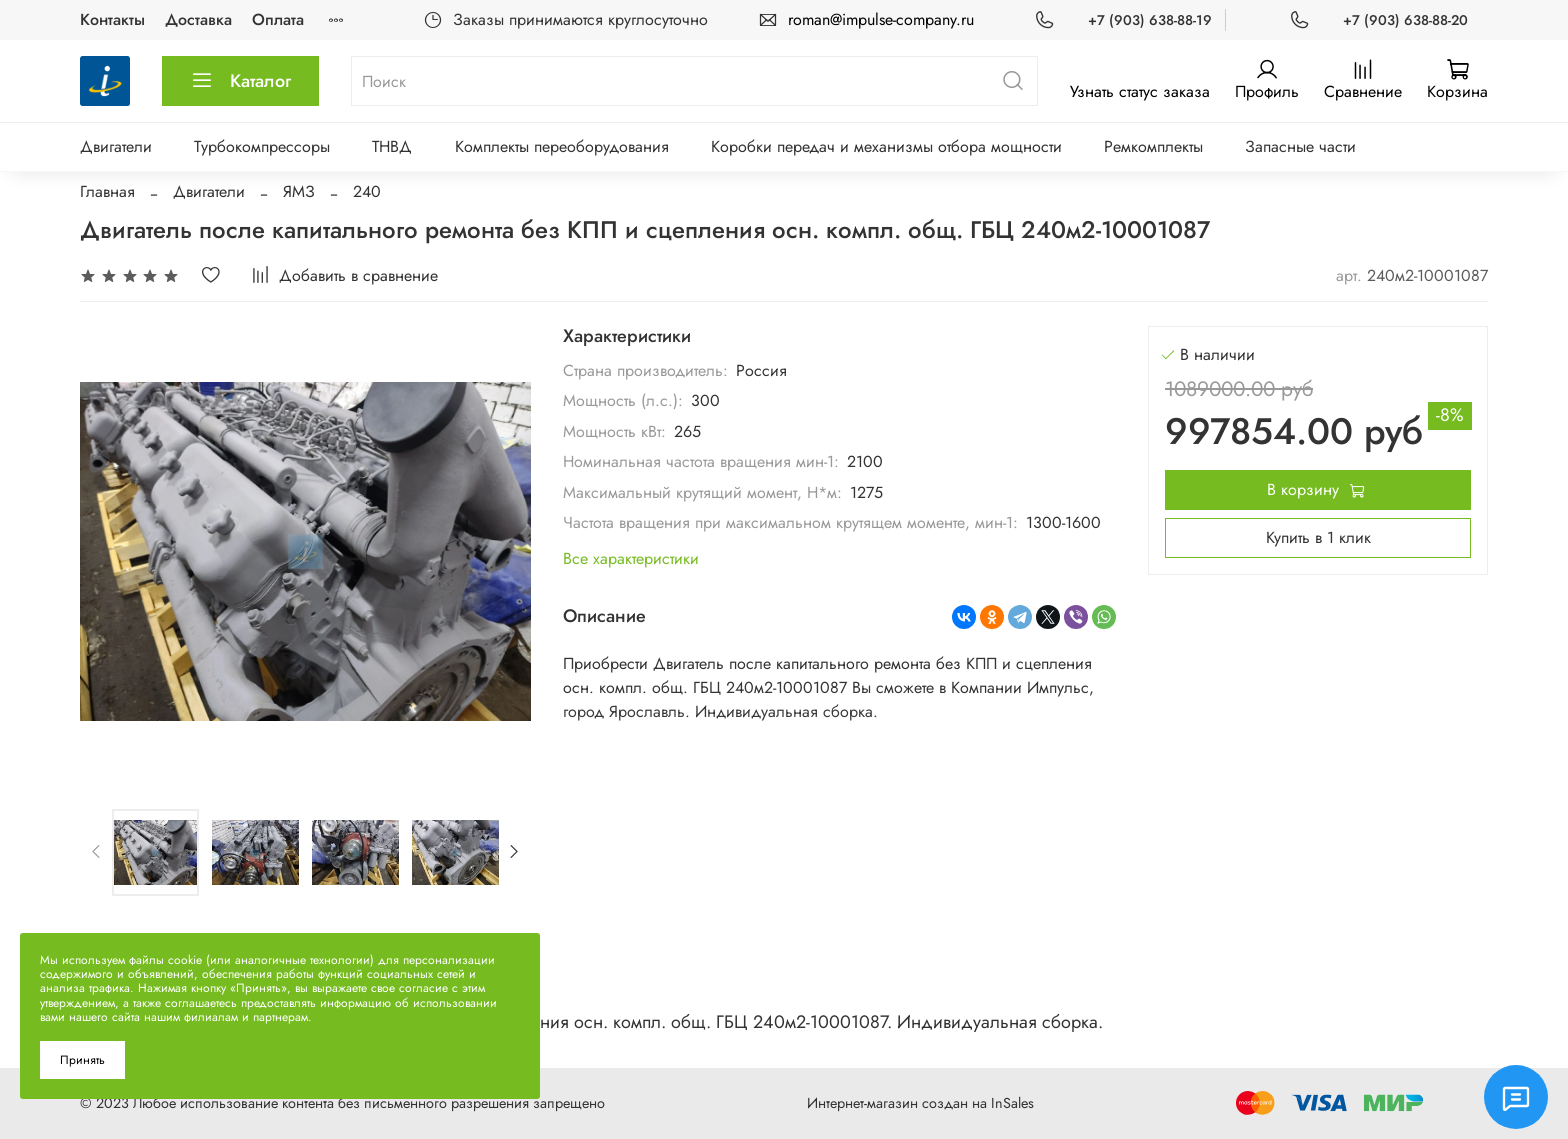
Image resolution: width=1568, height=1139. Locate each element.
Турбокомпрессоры (262, 146)
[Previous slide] (97, 852)
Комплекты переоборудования (562, 146)
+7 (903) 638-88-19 (1150, 20)
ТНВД (392, 146)
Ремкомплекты (1153, 146)
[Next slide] (514, 852)
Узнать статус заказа (1140, 91)
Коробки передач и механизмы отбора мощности (886, 146)
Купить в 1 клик (1318, 537)
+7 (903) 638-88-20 (1405, 20)
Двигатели (116, 146)
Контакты (112, 19)
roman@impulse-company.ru (881, 19)
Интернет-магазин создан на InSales (920, 1103)
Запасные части (1300, 146)
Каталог (240, 81)
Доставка (198, 19)
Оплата (278, 19)
